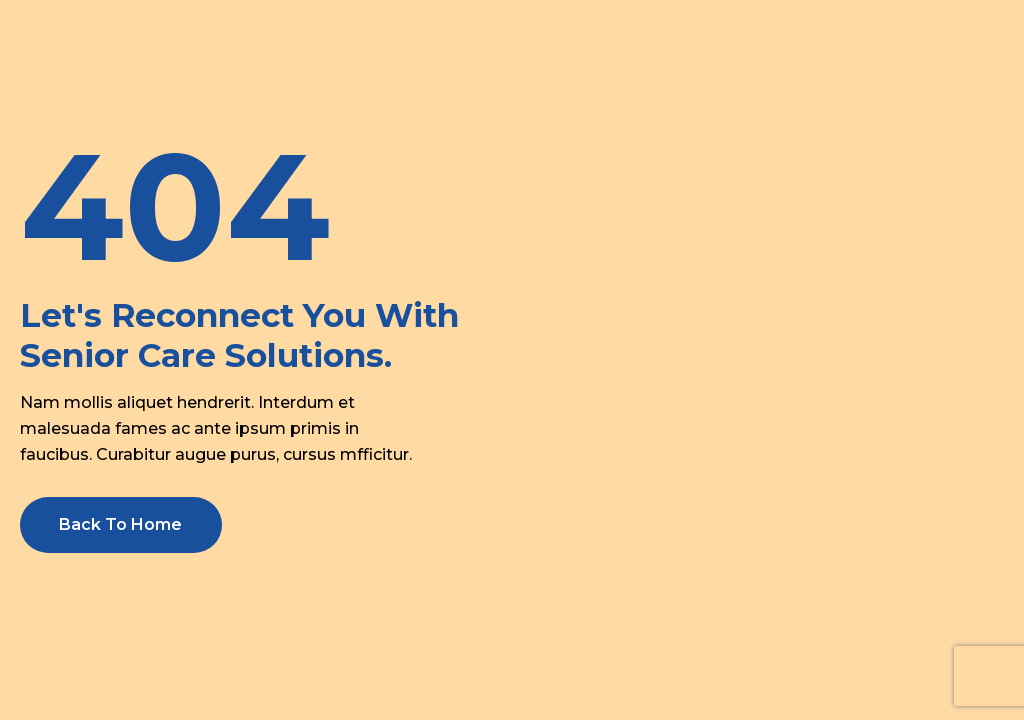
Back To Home (120, 524)
